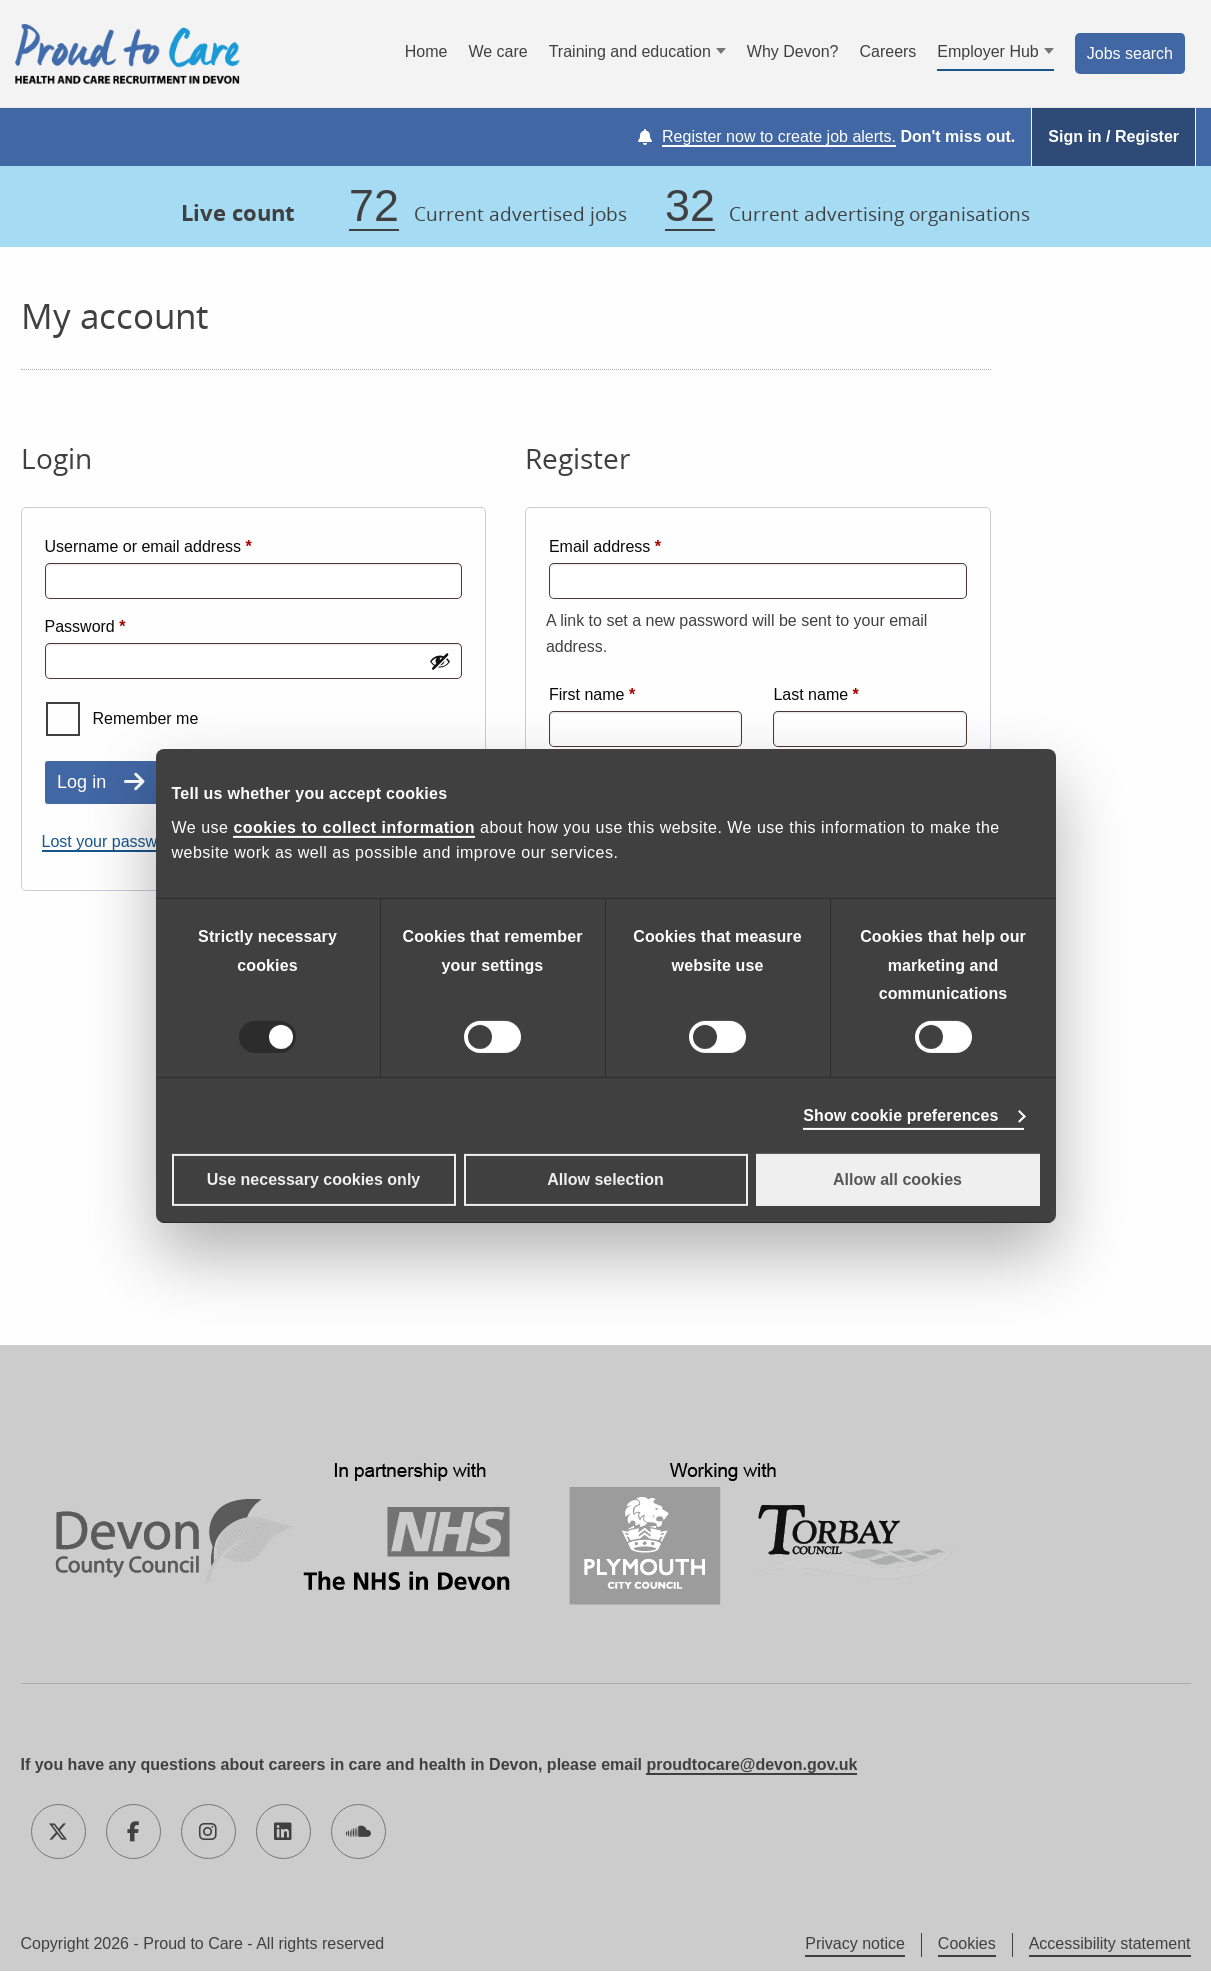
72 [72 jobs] (374, 207)
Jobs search (1130, 53)
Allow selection (605, 1179)
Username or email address (180, 544)
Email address (637, 544)
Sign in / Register (1113, 137)
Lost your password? (116, 842)
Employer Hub (987, 52)
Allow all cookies (897, 1179)
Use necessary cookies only (313, 1179)
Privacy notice (855, 1944)
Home (426, 52)
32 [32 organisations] (690, 207)
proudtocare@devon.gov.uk (751, 1765)
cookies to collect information (354, 827)
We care (497, 52)
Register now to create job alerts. (779, 137)
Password (117, 624)
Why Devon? (793, 52)
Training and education (630, 52)
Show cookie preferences (900, 1115)
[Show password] (440, 662)
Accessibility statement (1110, 1944)
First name (592, 694)
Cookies (967, 1944)
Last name (815, 694)
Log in (81, 783)
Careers (887, 52)
